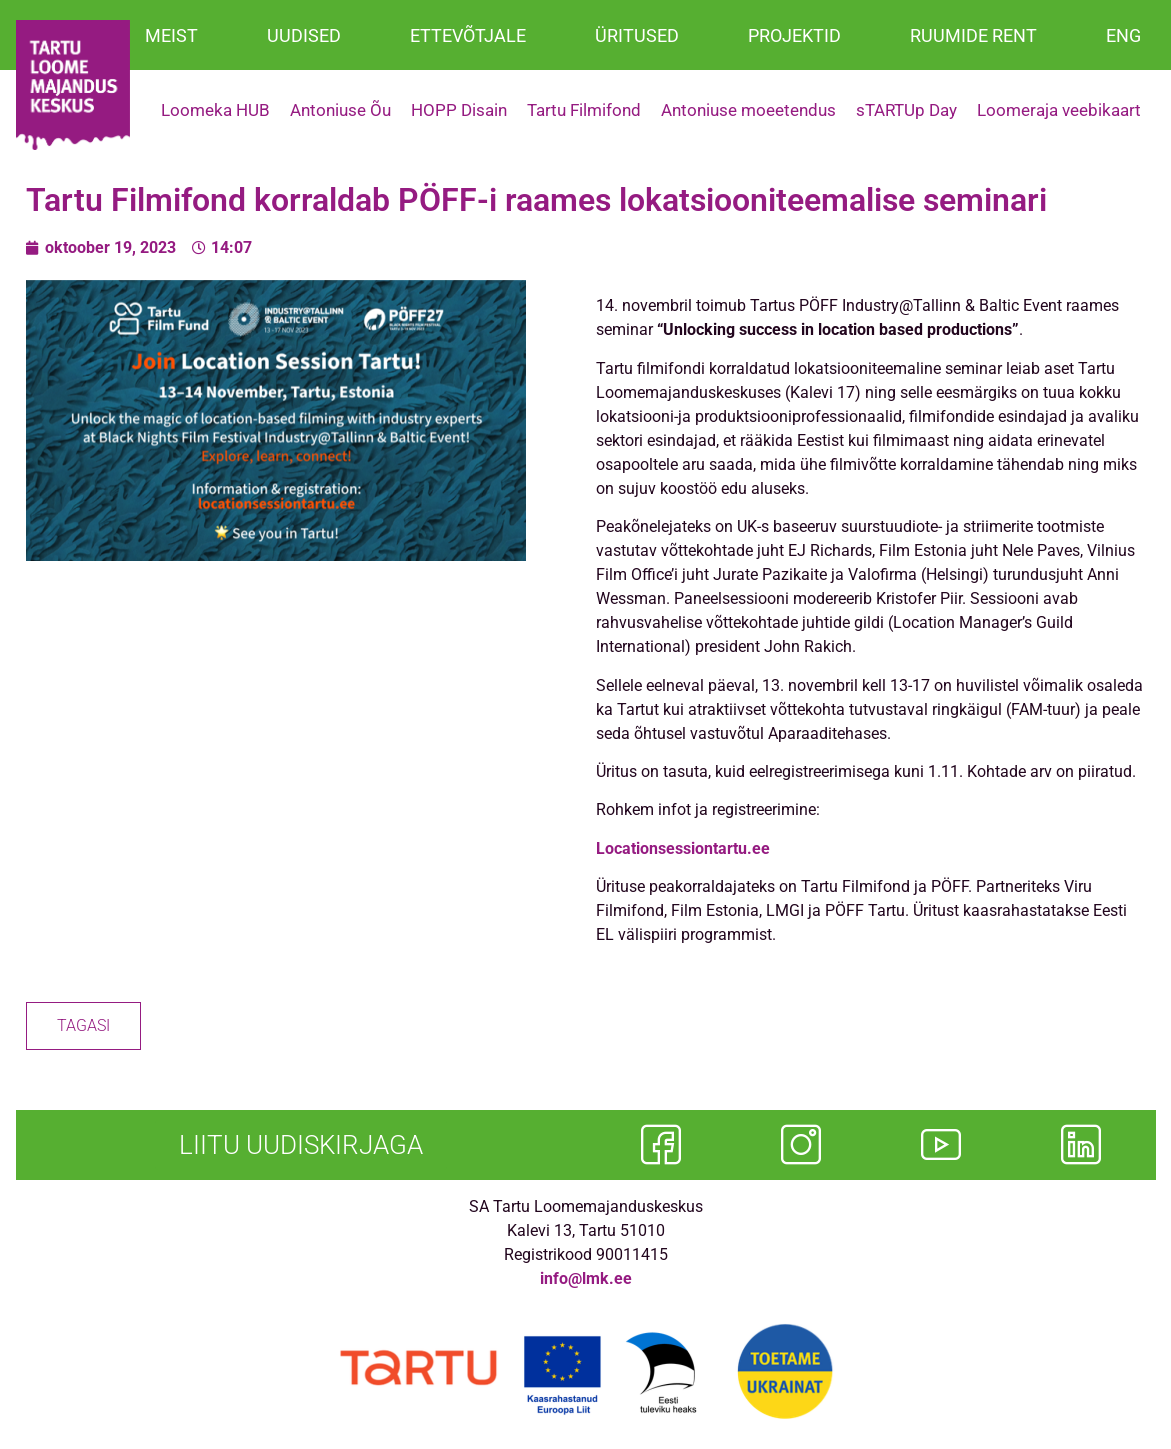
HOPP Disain (459, 110)
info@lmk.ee (586, 1278)
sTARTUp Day (906, 110)
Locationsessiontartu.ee (685, 848)
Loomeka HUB (215, 110)
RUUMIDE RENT (973, 35)
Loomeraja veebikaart (1059, 110)
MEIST (171, 35)
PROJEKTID (794, 35)
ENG (1123, 35)
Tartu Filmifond (584, 110)
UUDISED (304, 35)
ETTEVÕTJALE (468, 35)
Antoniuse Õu (340, 110)
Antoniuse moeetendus (748, 110)
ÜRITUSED (637, 35)
